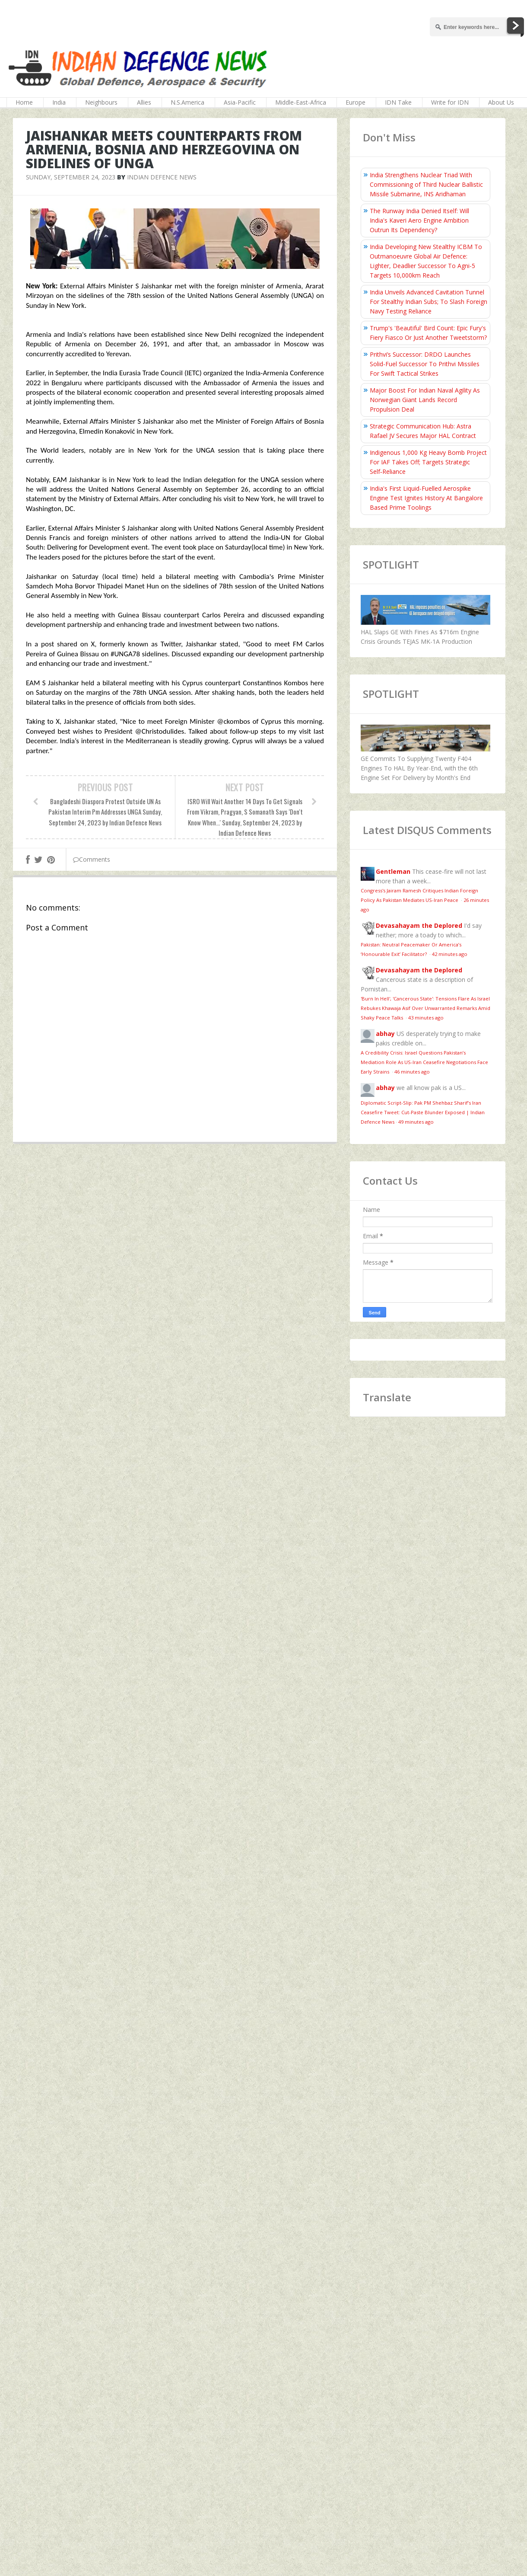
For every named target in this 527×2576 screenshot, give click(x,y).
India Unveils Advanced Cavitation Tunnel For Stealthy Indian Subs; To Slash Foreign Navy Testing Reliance (428, 301)
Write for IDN (450, 102)
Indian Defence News (162, 177)
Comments (91, 859)
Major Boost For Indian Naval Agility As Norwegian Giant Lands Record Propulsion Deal (425, 399)
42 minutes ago (449, 954)
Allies (144, 102)
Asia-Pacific (240, 102)
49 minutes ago (416, 1122)
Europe (355, 102)
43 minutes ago (426, 1017)
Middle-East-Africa (300, 102)
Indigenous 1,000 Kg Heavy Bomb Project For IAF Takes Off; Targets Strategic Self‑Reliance (428, 462)
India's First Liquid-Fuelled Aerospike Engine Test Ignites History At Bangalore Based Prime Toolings (426, 497)
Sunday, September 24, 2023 (70, 177)
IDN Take (398, 102)
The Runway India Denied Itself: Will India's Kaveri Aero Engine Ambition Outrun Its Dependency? (419, 220)
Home (24, 102)
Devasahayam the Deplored (419, 925)
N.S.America (187, 102)
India (59, 102)
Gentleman (393, 871)
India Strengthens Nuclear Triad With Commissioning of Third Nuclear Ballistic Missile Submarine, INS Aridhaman (426, 184)
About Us (501, 102)
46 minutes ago (412, 1071)
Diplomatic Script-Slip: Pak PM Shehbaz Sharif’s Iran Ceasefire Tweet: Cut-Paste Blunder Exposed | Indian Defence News (423, 1112)
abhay (385, 1033)
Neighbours (101, 102)
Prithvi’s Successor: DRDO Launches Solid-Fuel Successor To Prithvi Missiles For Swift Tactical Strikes (424, 363)
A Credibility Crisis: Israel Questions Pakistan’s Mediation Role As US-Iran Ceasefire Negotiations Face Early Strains (424, 1062)
